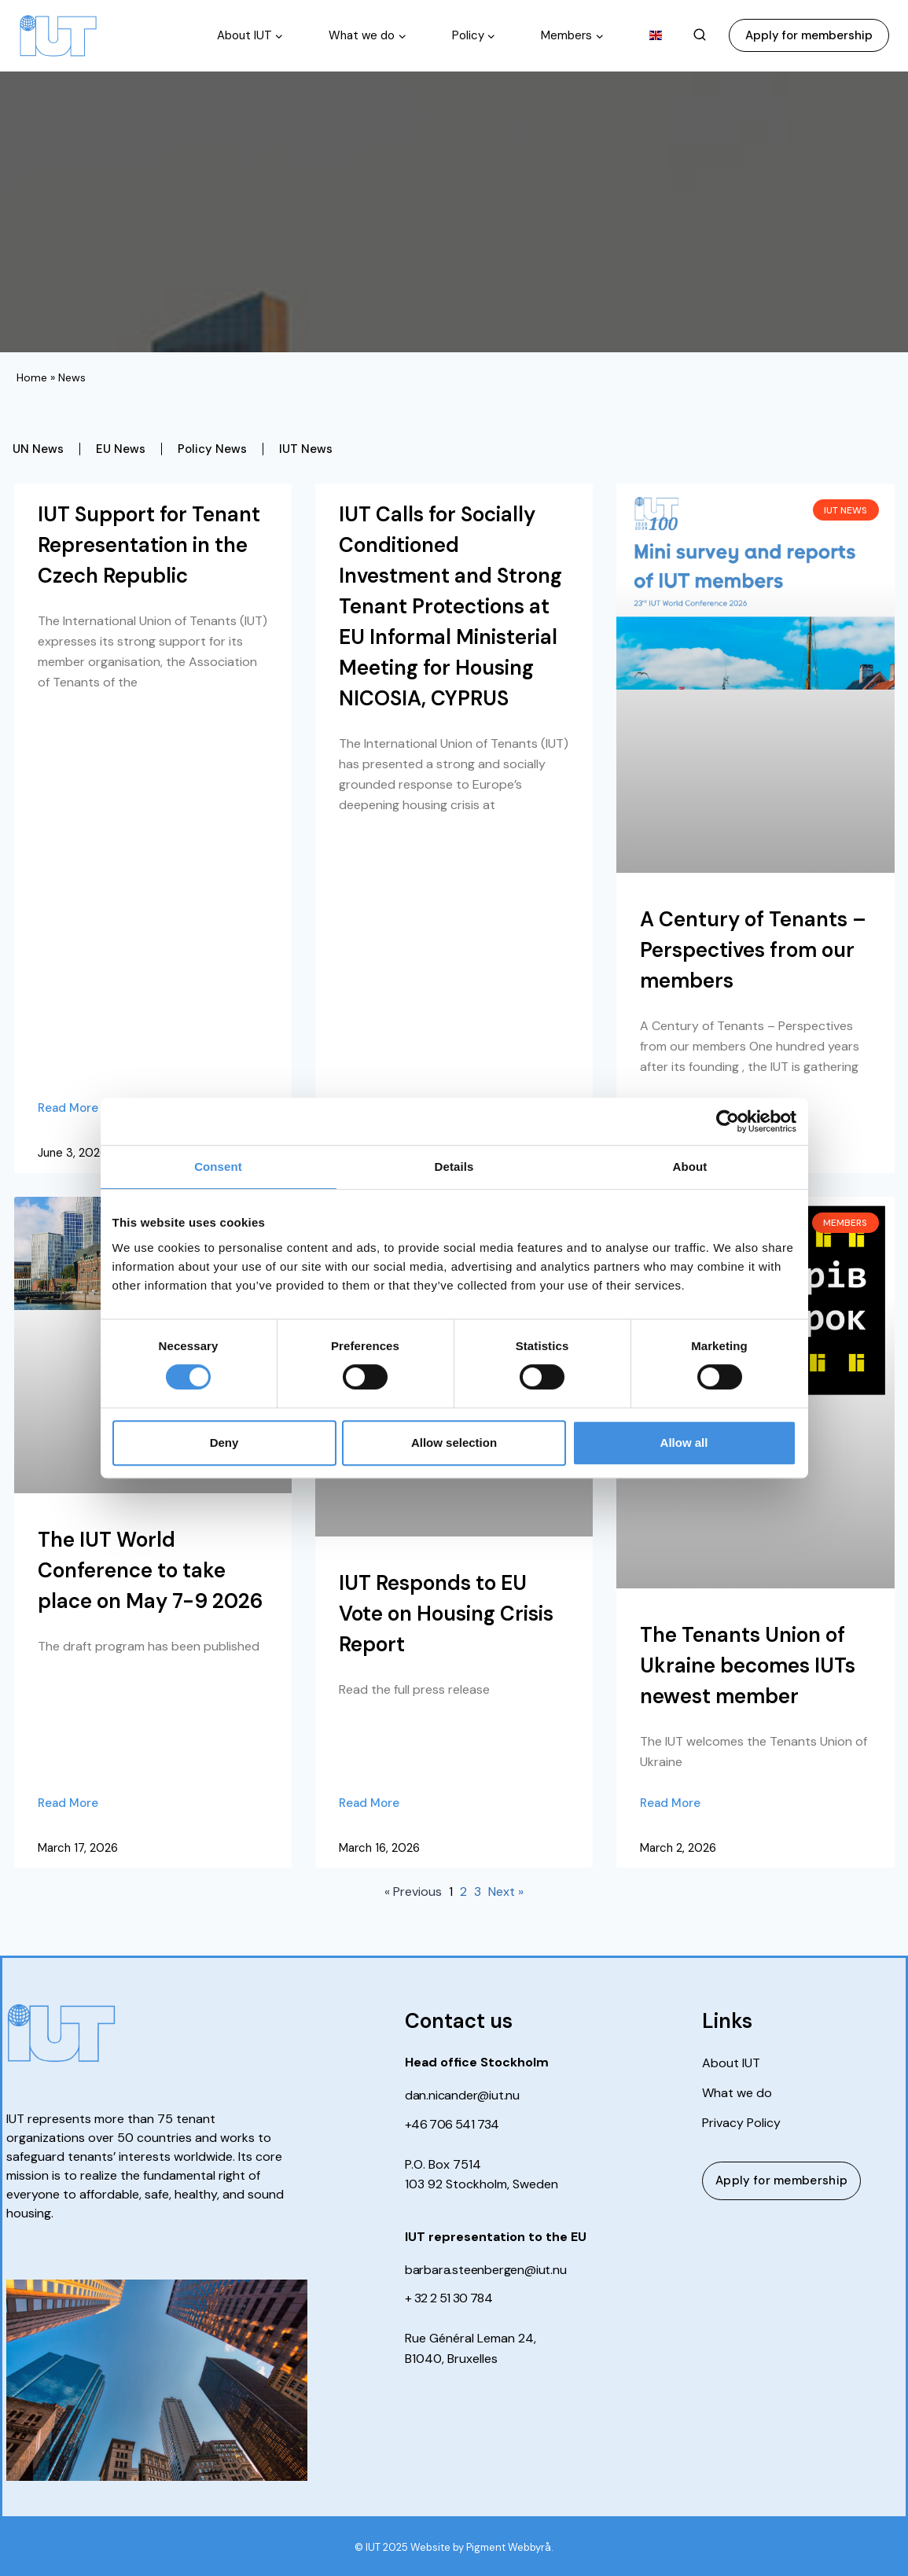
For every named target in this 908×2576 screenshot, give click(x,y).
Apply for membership (809, 35)
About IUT (731, 2063)
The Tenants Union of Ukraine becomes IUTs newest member (747, 1665)
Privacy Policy (741, 2123)
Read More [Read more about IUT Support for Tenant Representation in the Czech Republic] (68, 1108)
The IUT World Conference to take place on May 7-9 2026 (150, 1570)
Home (32, 377)
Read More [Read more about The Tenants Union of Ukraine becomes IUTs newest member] (670, 1803)
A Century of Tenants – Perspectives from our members (753, 950)
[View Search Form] (699, 35)
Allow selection (454, 1442)
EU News (120, 449)
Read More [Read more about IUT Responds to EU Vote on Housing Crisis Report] (369, 1803)
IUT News (306, 449)
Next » (506, 1891)
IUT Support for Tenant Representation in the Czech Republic (149, 545)
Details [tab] (454, 1166)
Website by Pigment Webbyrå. (481, 2547)
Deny (224, 1442)
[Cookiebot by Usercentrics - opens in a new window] (727, 1121)
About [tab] (690, 1166)
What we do (737, 2093)
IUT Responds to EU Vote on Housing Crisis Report (446, 1614)
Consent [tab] (218, 1166)
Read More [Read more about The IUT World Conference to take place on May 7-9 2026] (68, 1803)
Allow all (684, 1442)
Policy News (212, 449)
